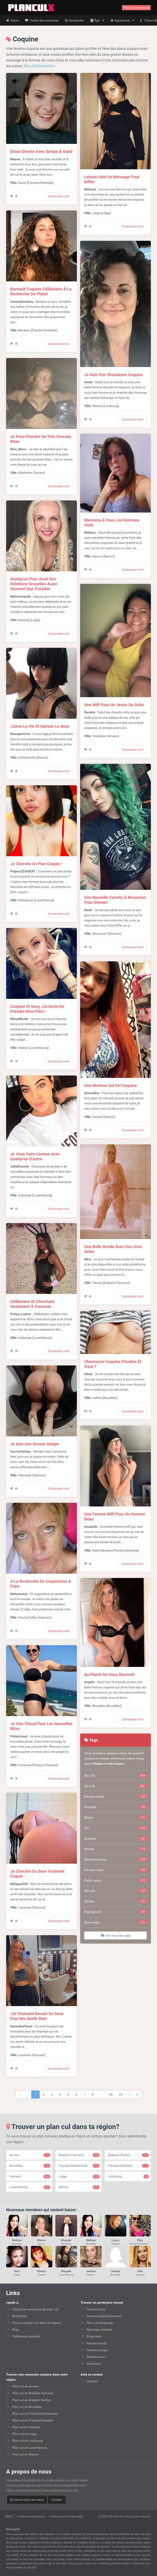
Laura (115, 2240)
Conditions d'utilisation (31, 2516)
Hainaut (29, 2176)
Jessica (91, 2271)
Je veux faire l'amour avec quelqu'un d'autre (35, 1156)
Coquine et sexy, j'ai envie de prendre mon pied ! (37, 1009)
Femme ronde (115, 1796)
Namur (79, 2187)
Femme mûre (115, 1870)
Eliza (140, 2240)
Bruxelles (29, 2166)
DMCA (9, 2516)
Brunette (115, 1807)
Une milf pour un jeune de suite (114, 704)
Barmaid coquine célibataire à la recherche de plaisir (41, 291)
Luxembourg (29, 2187)
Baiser (115, 1817)
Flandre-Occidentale (79, 2166)
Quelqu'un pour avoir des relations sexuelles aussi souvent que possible (33, 583)
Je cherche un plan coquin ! (36, 863)
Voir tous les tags (115, 1935)
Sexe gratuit (115, 1912)
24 (110, 2094)
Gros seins (115, 1922)
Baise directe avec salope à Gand (41, 151)
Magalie (66, 2240)
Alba (140, 2271)
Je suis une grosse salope (34, 1443)
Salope (115, 1901)
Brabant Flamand (79, 2155)
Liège (79, 2176)
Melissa (17, 2240)
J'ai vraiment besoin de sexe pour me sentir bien (37, 2016)
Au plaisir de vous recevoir (109, 1674)
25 (120, 2094)
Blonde (115, 1849)
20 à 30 (115, 1786)
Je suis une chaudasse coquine (113, 374)
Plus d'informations (39, 66)
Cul (115, 1828)
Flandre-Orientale (128, 2166)
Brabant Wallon (128, 2155)
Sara (17, 2271)
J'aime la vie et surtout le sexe (39, 726)
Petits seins (115, 1880)
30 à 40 (115, 1775)
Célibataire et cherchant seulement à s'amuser (32, 1304)
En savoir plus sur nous (27, 2500)
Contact (56, 2500)
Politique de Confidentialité (66, 2516)
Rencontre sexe (115, 1859)
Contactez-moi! (59, 196)
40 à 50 (115, 1891)
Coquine (115, 1838)
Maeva (41, 2240)
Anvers (29, 2155)
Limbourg (128, 2176)
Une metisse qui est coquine (110, 1085)
